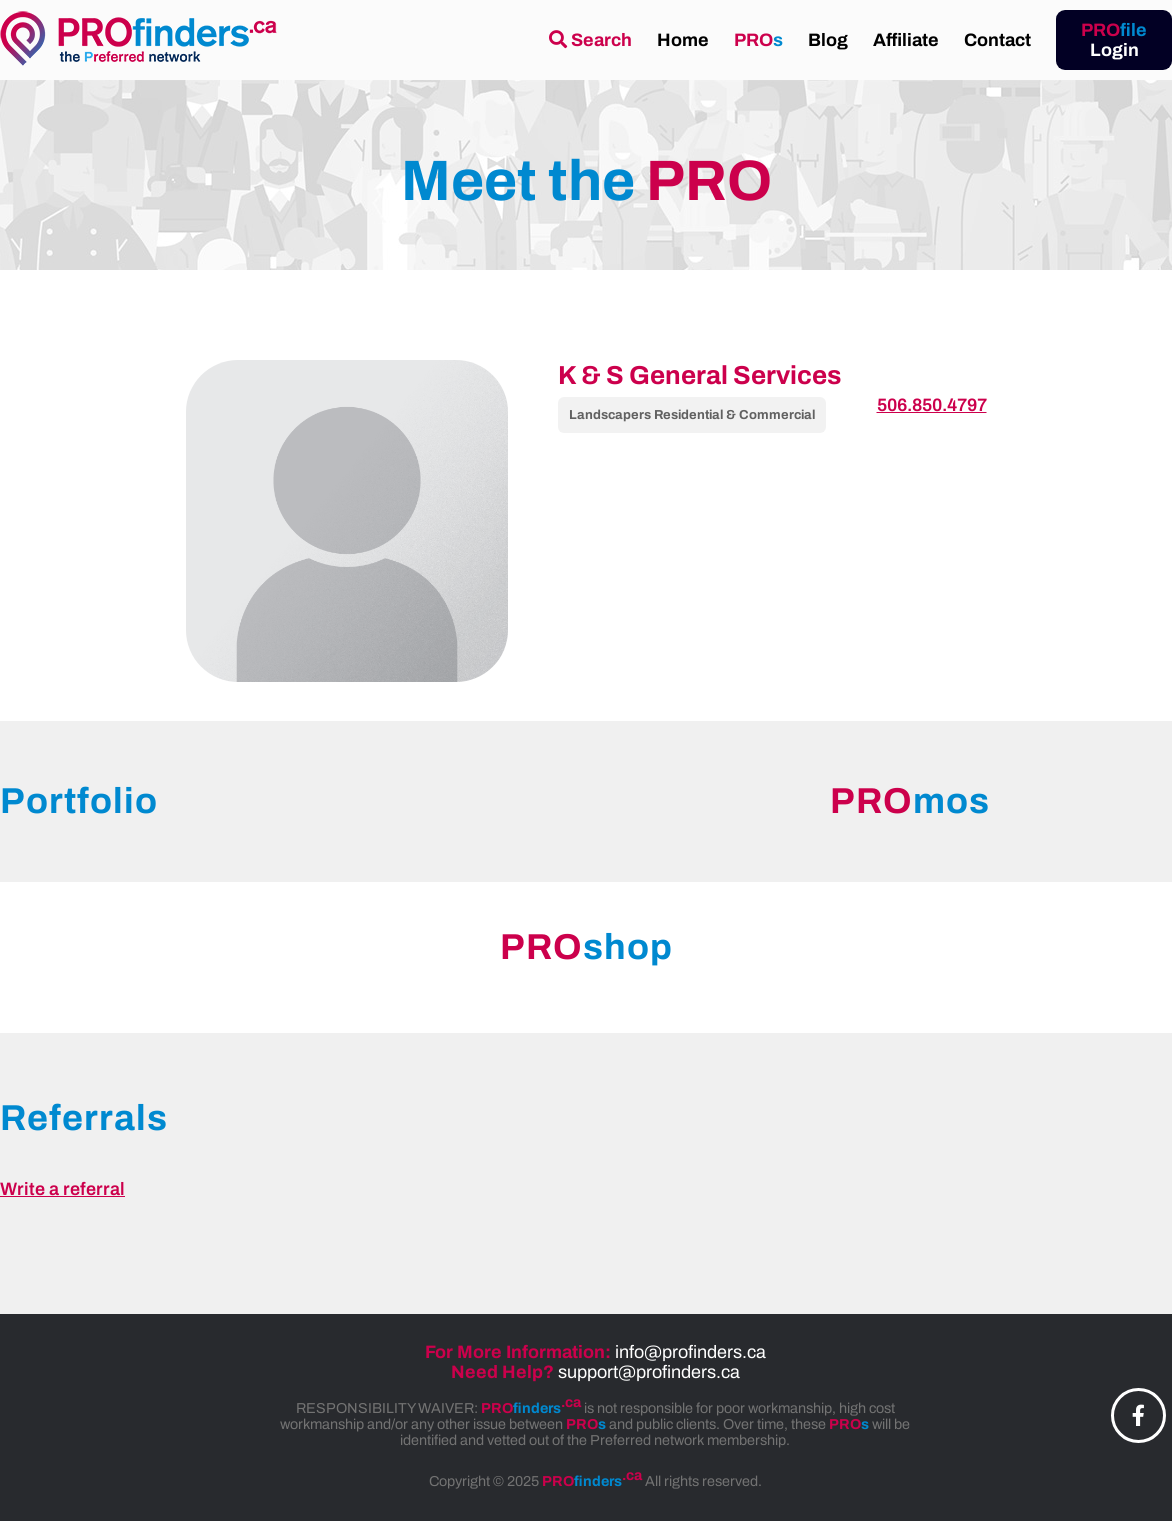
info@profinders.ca (690, 1352)
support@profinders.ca (649, 1372)
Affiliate (906, 40)
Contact (997, 40)
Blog (828, 40)
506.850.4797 (932, 405)
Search (590, 40)
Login (1114, 40)
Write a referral (62, 1189)
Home (683, 40)
